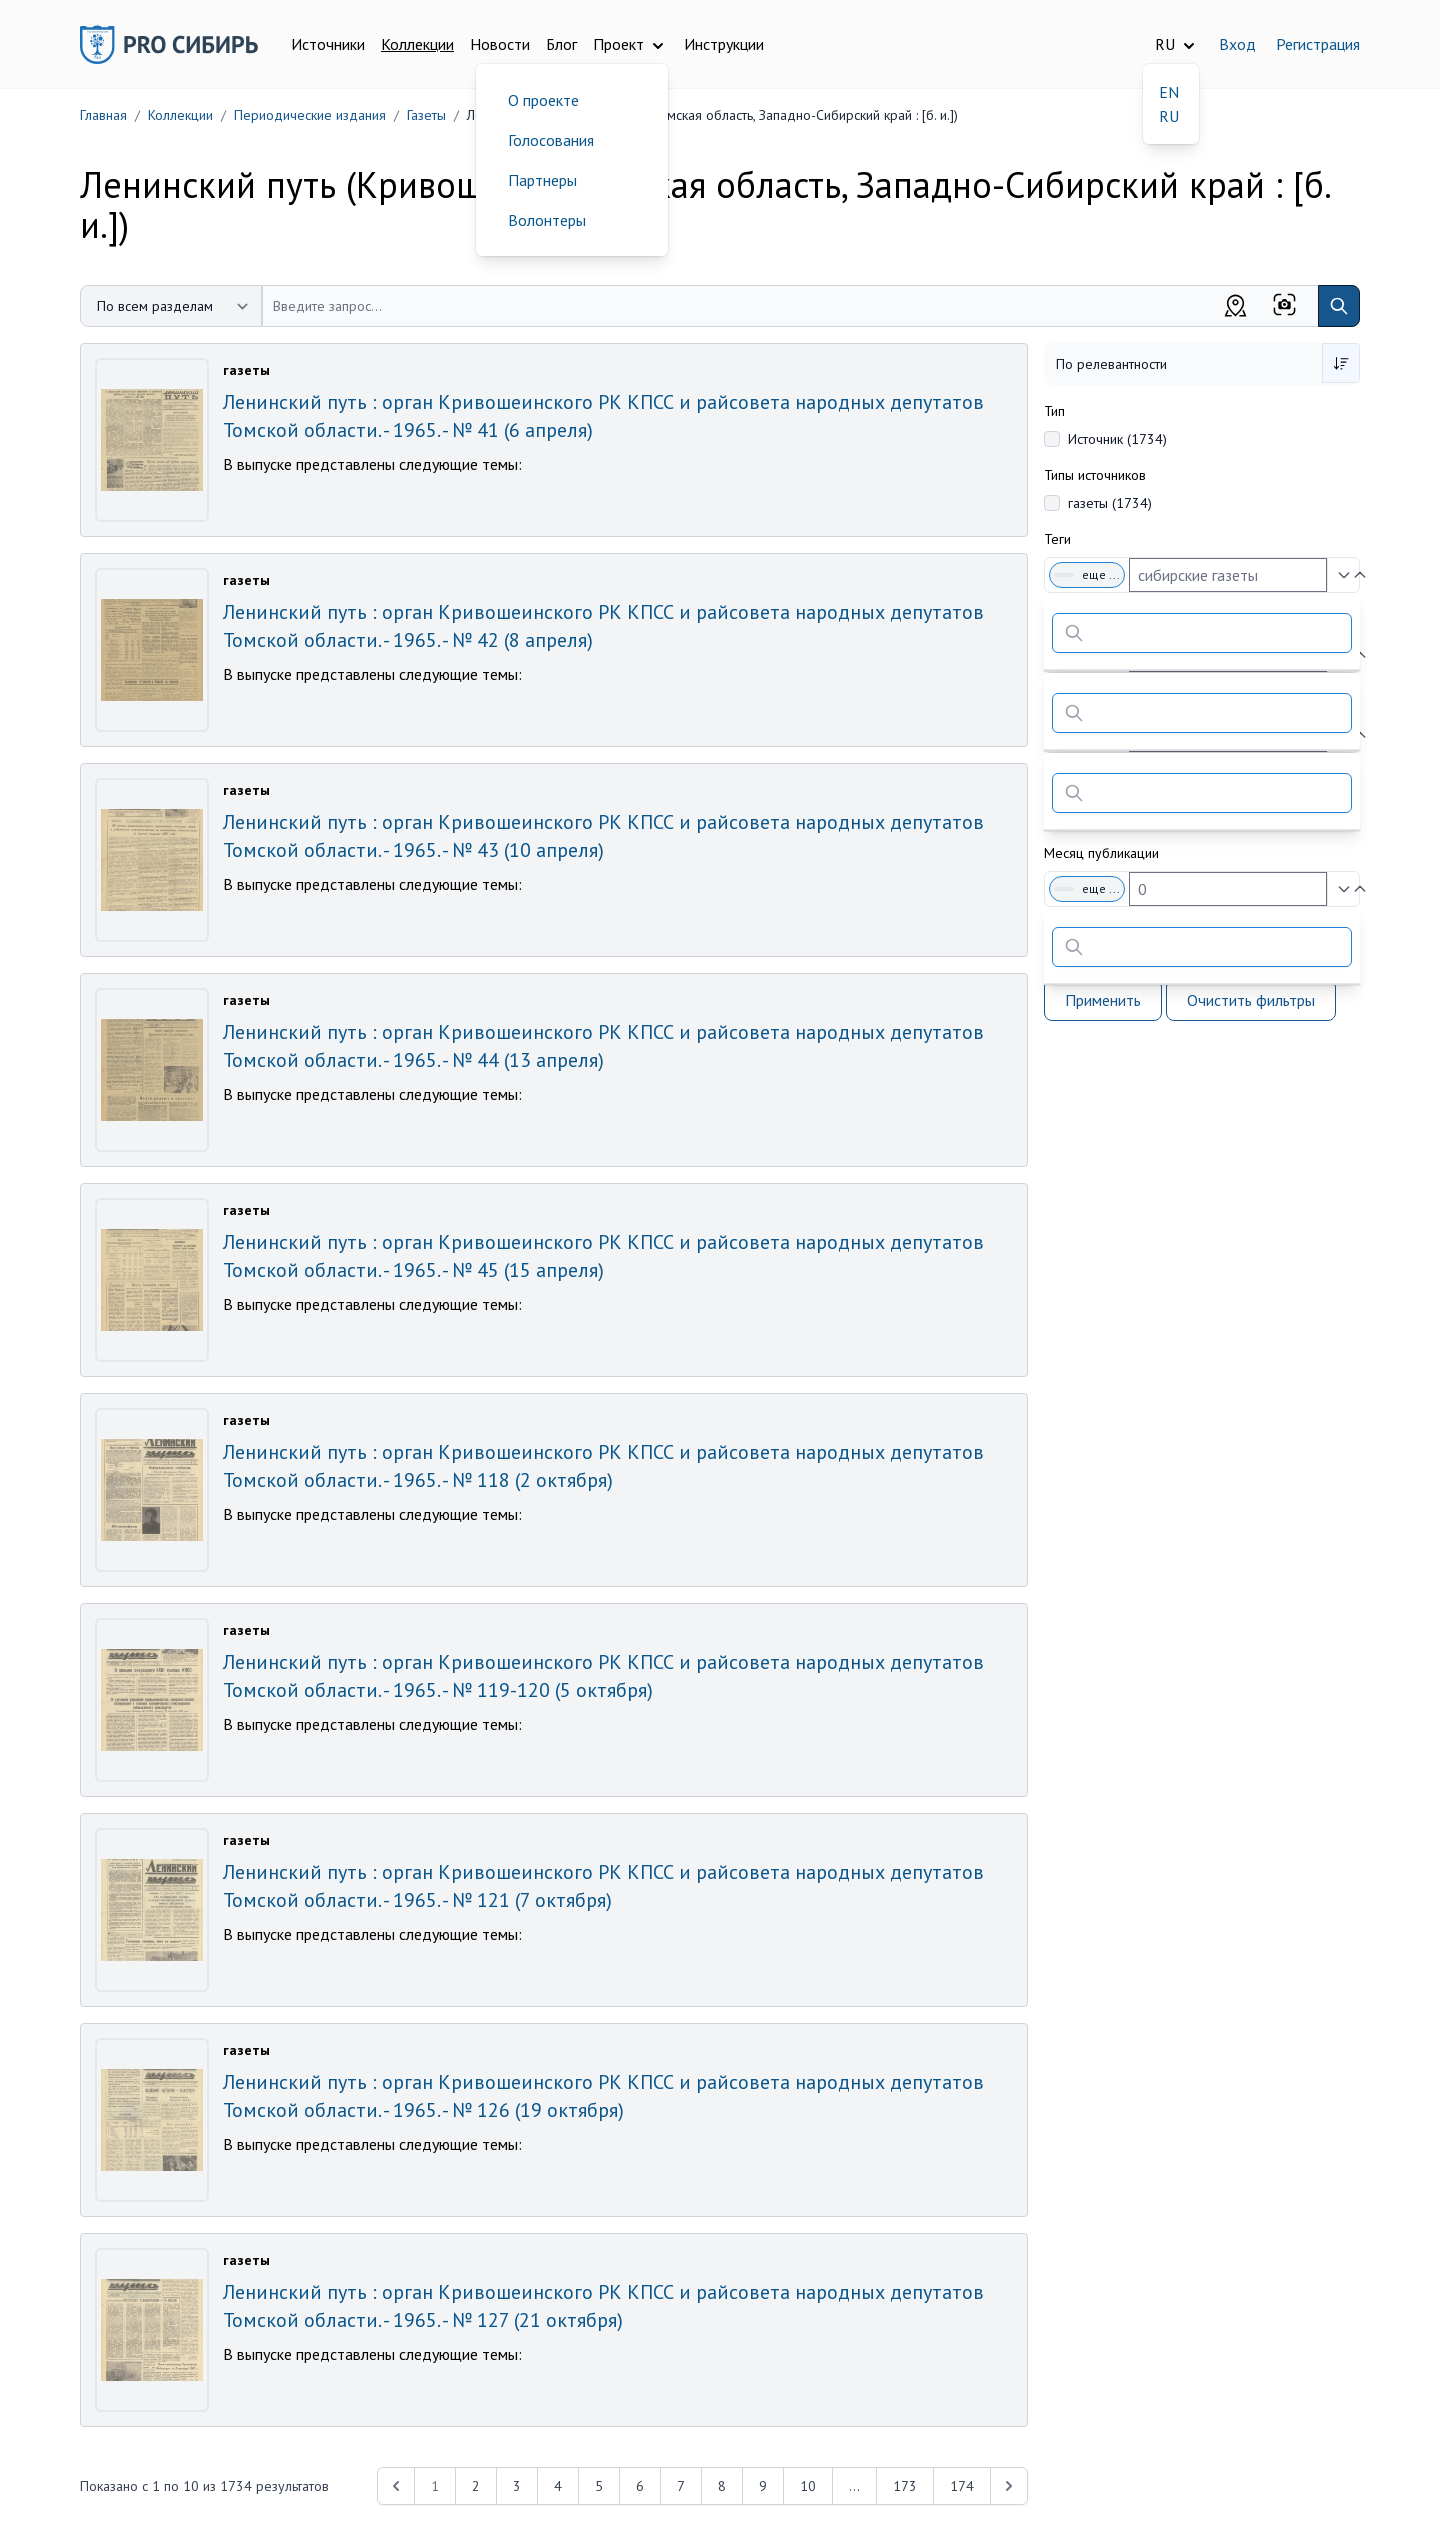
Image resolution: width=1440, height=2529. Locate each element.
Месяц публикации (1101, 853)
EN (1169, 92)
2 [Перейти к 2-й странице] (476, 2486)
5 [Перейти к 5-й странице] (599, 2486)
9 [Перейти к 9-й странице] (763, 2486)
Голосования (551, 140)
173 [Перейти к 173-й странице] (905, 2486)
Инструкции (724, 44)
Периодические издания (310, 115)
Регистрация (1318, 44)
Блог (561, 44)
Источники (328, 44)
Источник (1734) (1117, 439)
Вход (1237, 44)
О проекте (543, 100)
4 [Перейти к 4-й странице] (558, 2486)
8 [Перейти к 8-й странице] (722, 2486)
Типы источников (1095, 475)
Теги (1057, 539)
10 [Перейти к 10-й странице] (808, 2486)
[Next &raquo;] (1009, 2486)
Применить (1103, 1000)
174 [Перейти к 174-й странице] (962, 2486)
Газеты (426, 115)
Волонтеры (547, 220)
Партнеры (542, 180)
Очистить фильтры (1251, 1000)
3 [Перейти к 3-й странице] (517, 2486)
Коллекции (417, 44)
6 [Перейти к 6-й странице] (640, 2486)
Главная (103, 115)
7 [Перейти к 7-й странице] (681, 2486)
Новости (500, 44)
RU (1169, 116)
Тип (1054, 411)
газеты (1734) (1110, 503)
